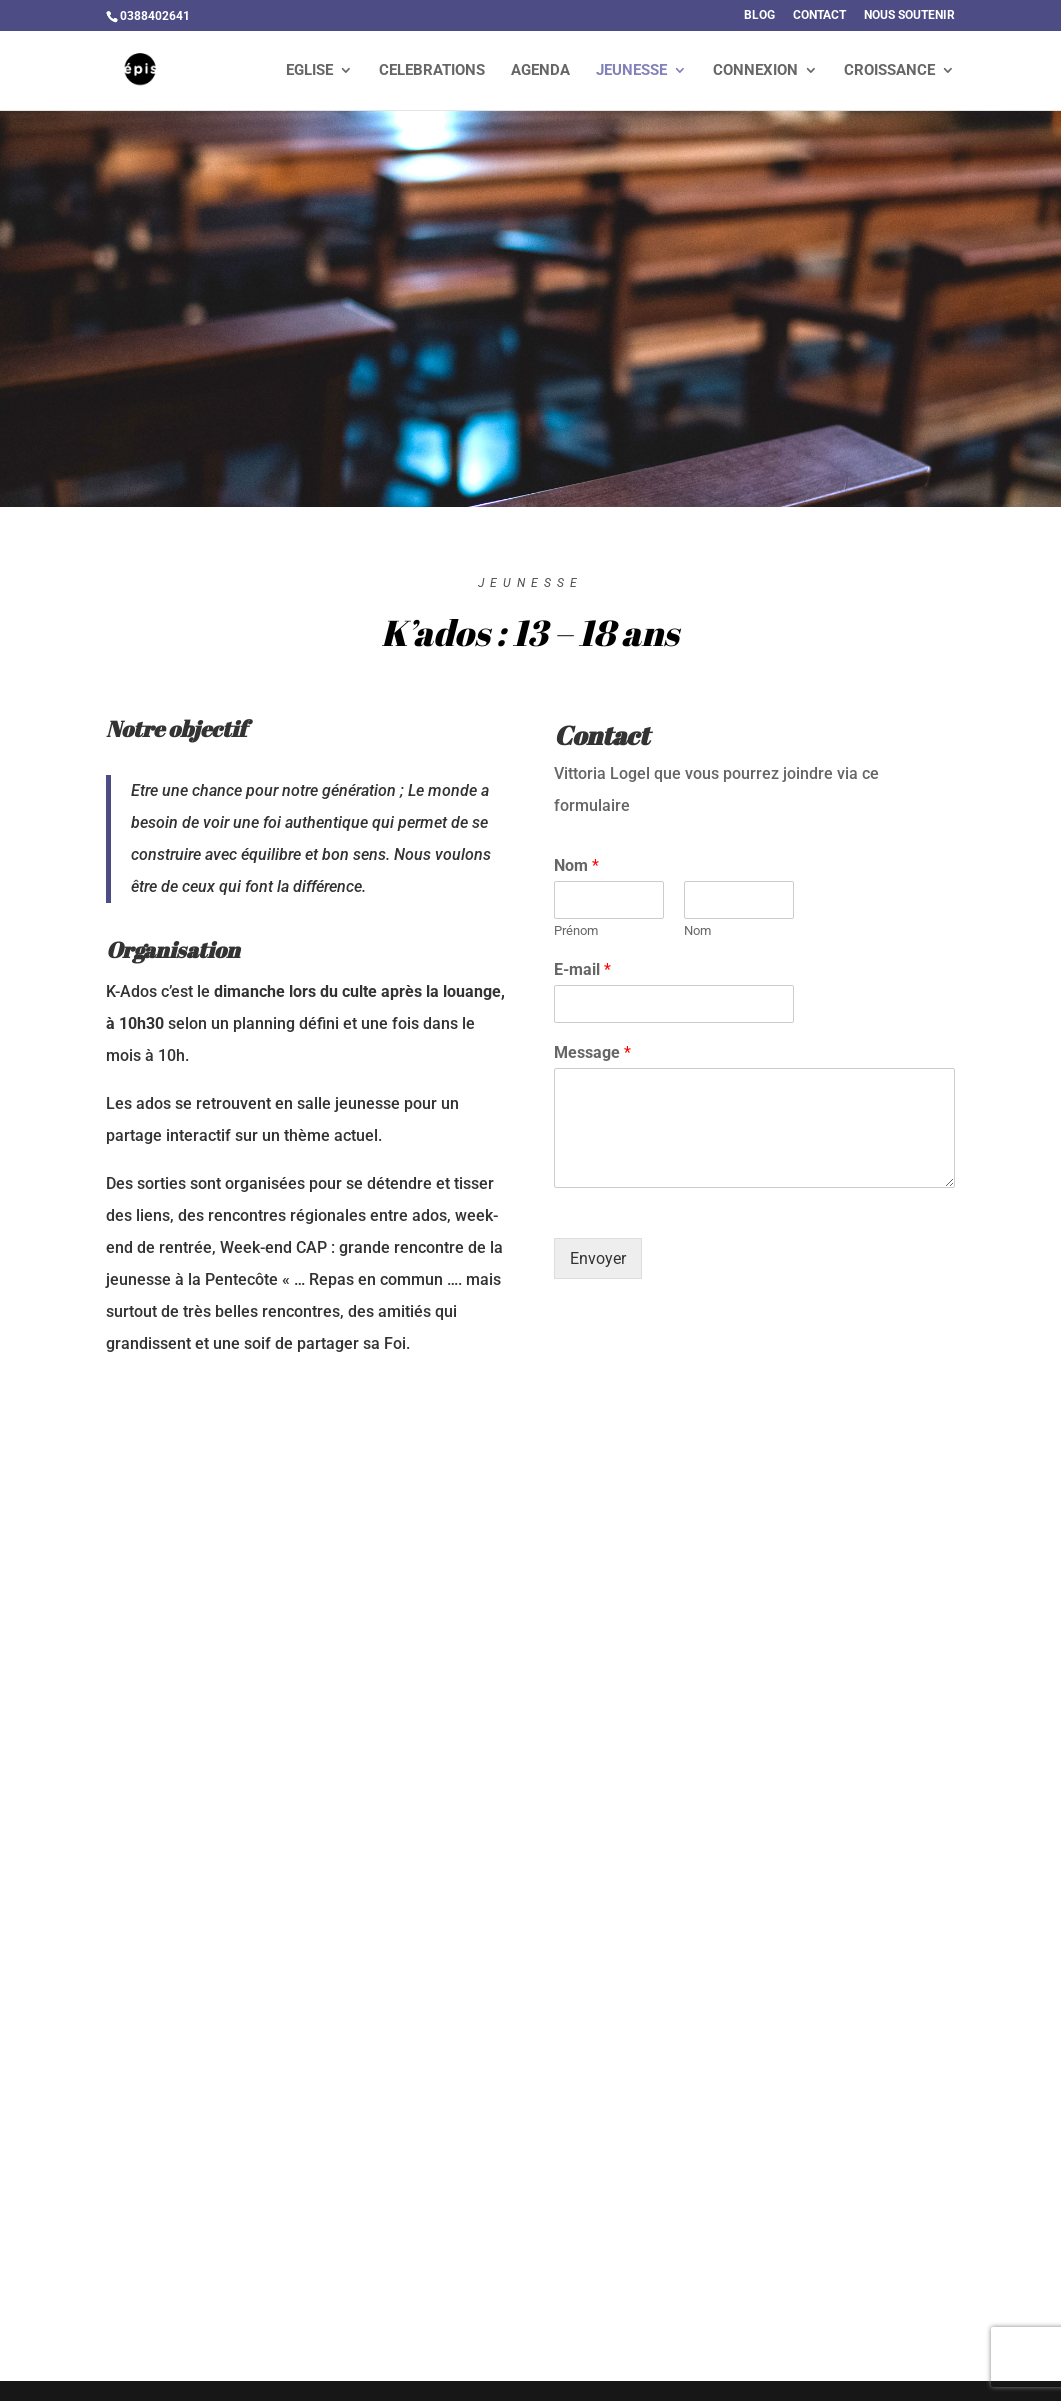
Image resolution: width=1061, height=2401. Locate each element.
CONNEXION (755, 71)
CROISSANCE (889, 71)
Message (592, 1052)
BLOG (759, 15)
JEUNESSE (631, 71)
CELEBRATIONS (432, 71)
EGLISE (309, 71)
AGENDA (540, 71)
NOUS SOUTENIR (909, 15)
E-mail (582, 969)
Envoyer (598, 1258)
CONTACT (819, 15)
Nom (576, 865)
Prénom (576, 930)
